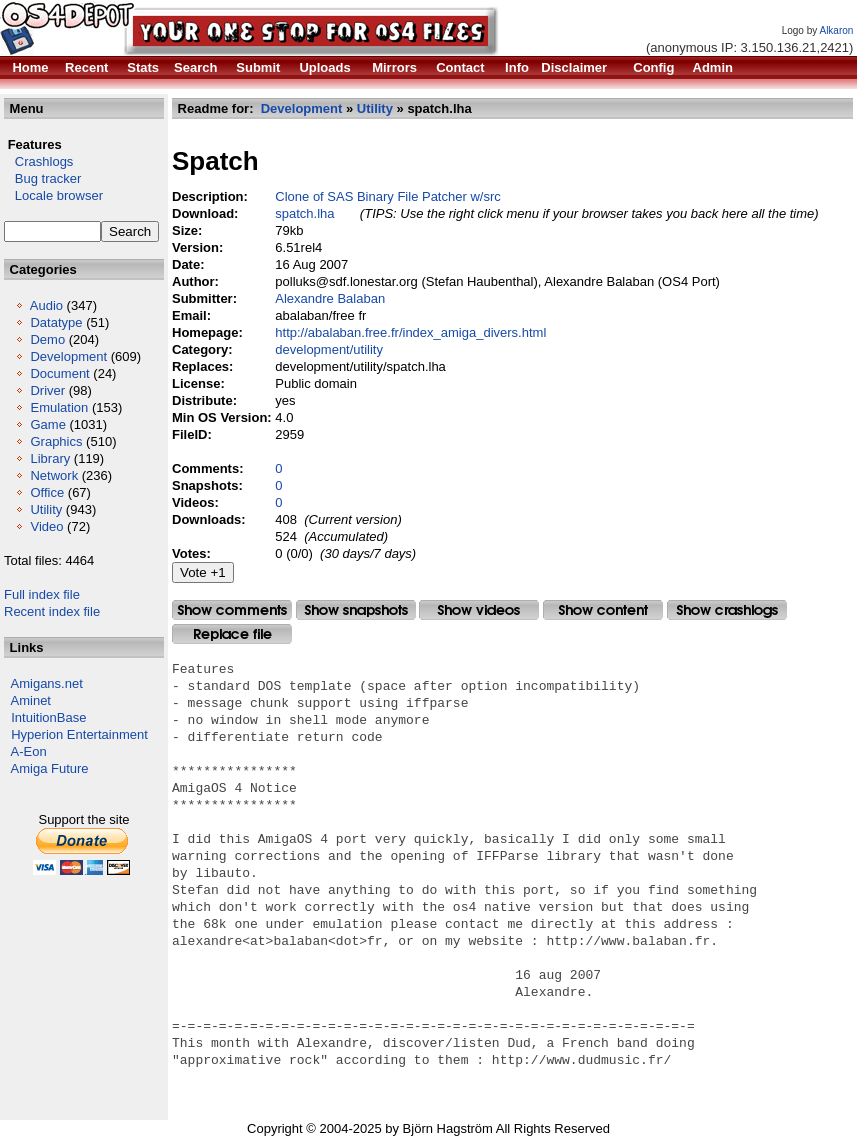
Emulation (59, 407)
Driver (47, 390)
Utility (46, 509)
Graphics (56, 441)
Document (59, 373)
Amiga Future (50, 768)
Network (54, 475)
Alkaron (836, 30)
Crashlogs (38, 161)
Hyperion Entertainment (79, 734)
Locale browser (53, 195)
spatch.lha (304, 213)
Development (68, 356)
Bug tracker (42, 178)
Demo (47, 339)
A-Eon (29, 751)
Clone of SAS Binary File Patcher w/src (387, 196)
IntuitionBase (48, 717)
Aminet (31, 700)
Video (46, 526)
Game (47, 424)
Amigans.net (47, 683)
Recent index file (52, 611)
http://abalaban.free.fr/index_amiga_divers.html (410, 332)
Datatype (56, 322)
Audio (46, 305)
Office (47, 492)
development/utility (329, 349)
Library (50, 458)
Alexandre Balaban (330, 298)
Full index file (42, 594)
